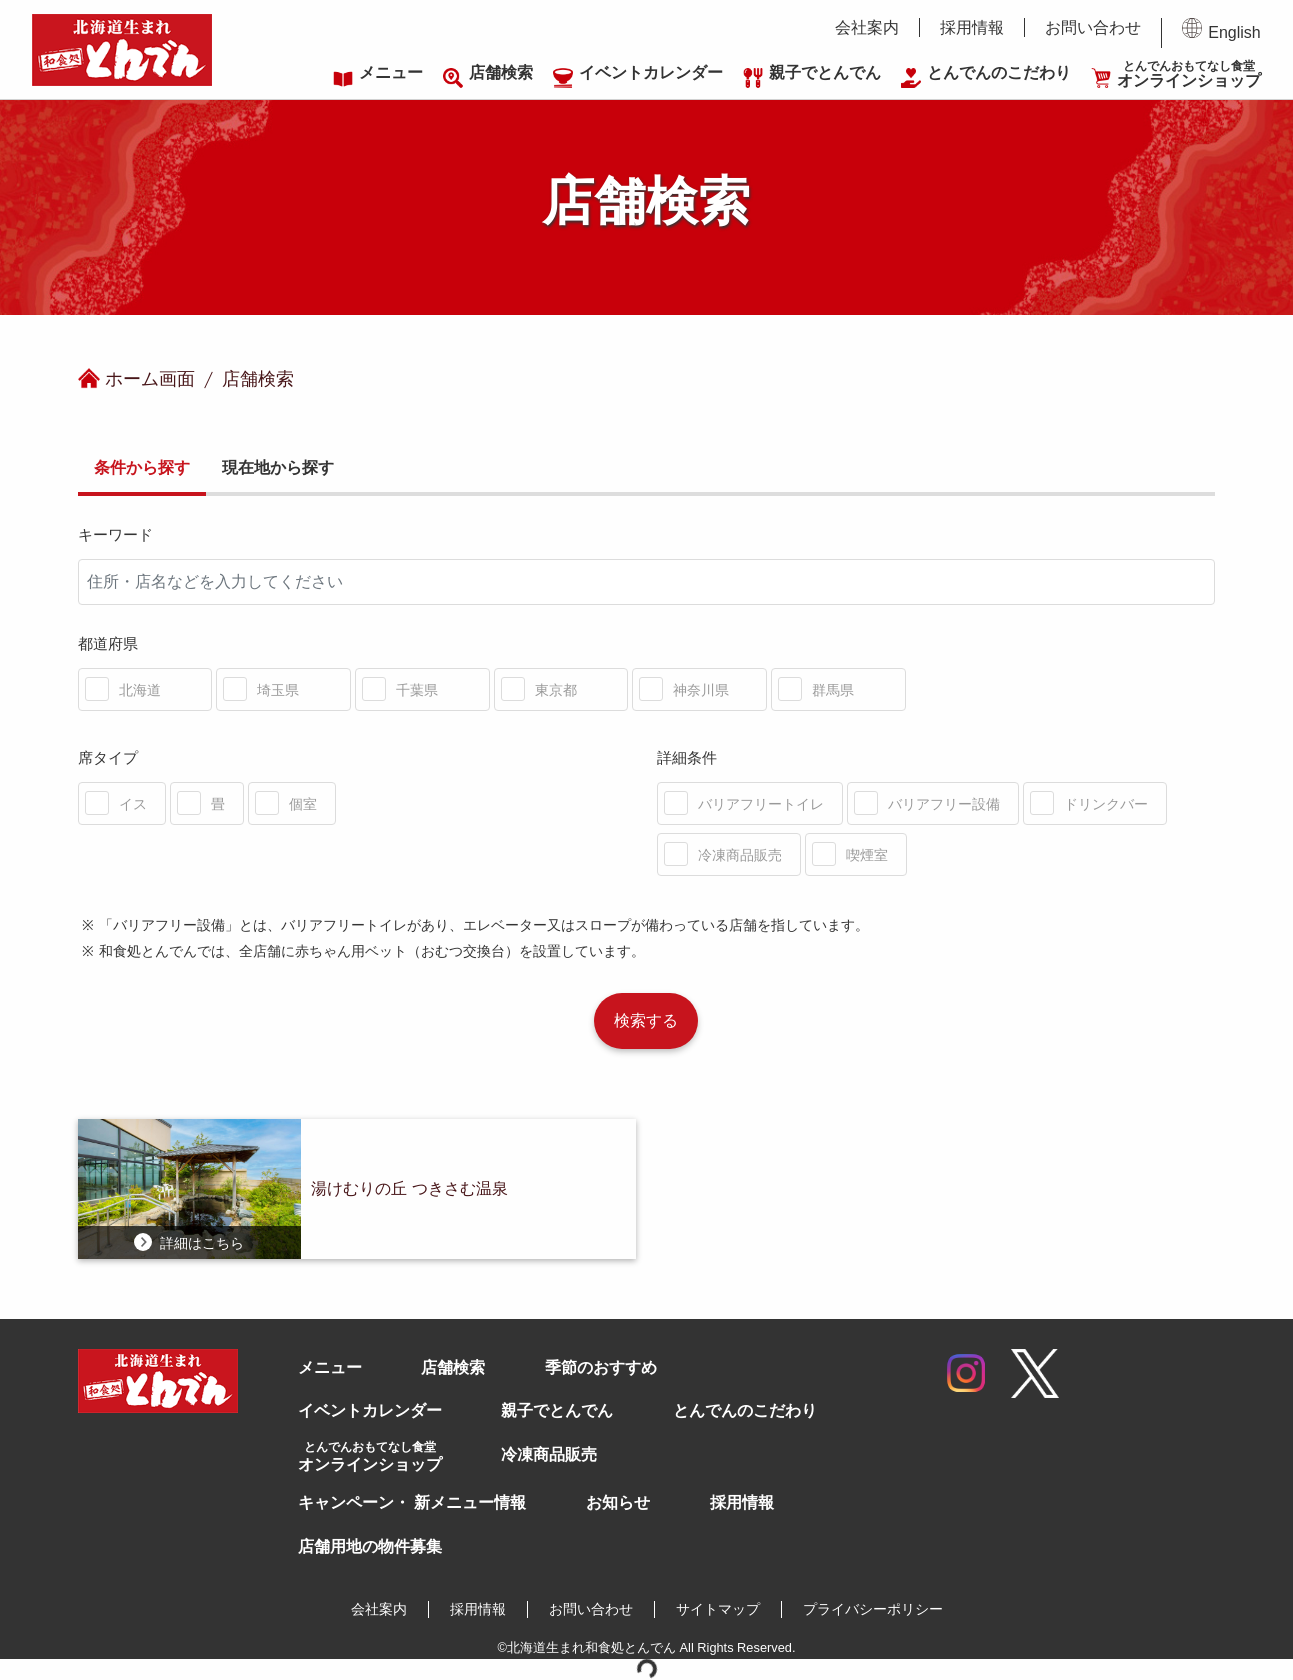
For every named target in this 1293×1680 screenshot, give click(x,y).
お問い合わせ (1093, 27)
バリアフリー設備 (944, 804)
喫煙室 (867, 855)
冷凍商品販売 (740, 855)
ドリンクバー (1106, 804)
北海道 (140, 690)
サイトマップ (718, 1609)
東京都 (556, 690)
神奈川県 (701, 690)
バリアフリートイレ (761, 804)
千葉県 (417, 690)
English (1221, 29)
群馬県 (833, 690)
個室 (303, 804)
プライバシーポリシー (873, 1609)
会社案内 (867, 27)
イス (133, 804)
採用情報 (972, 27)
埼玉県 (278, 690)
